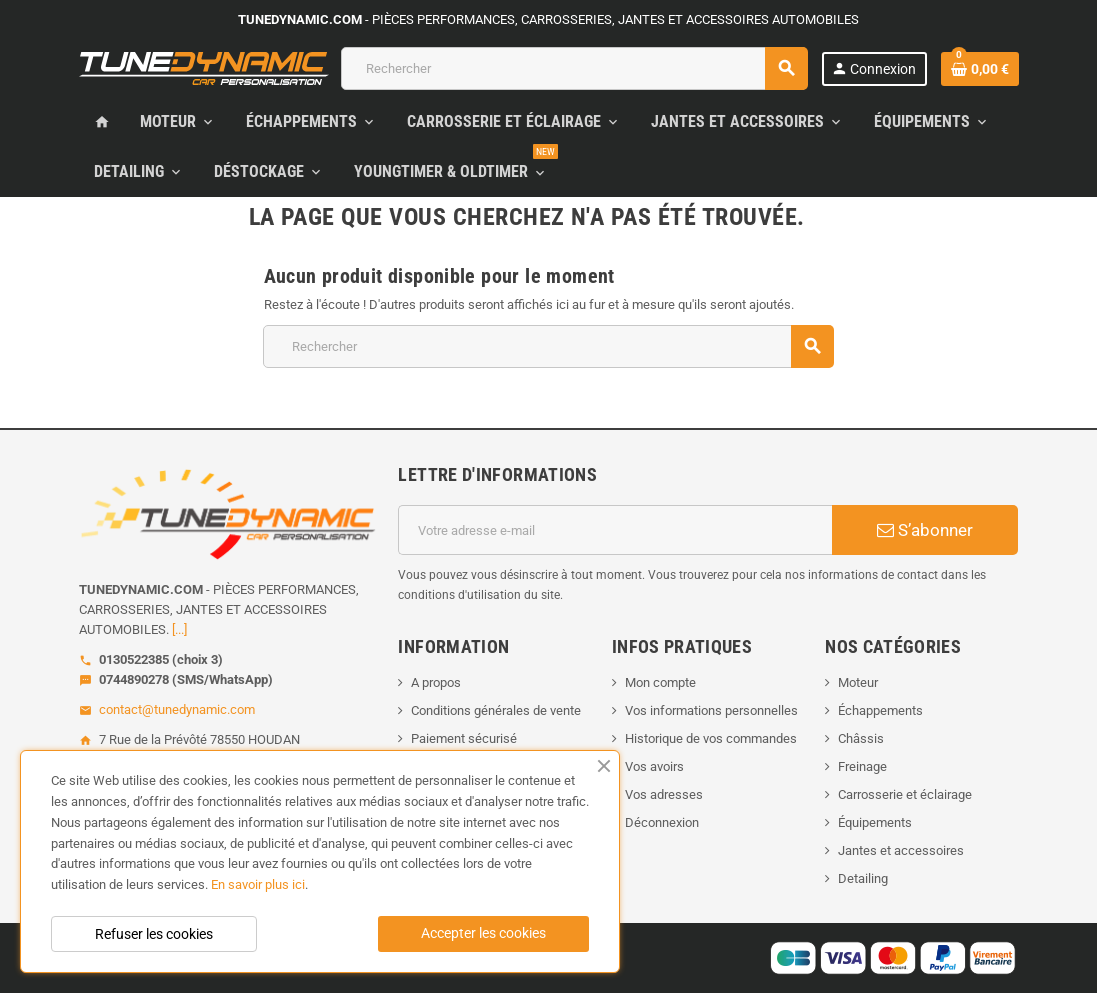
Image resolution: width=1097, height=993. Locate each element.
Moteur (858, 682)
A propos (436, 682)
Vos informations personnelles (711, 710)
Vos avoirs (654, 766)
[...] (179, 629)
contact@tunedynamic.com (177, 709)
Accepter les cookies (483, 933)
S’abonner (925, 530)
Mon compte (660, 682)
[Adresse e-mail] (615, 530)
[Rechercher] (574, 68)
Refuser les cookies (154, 934)
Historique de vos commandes (711, 738)
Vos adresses (664, 794)
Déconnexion (662, 822)
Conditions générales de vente (496, 710)
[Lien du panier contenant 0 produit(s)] (980, 69)
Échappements (880, 710)
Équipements (875, 822)
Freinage (862, 766)
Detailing (863, 878)
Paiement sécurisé (464, 738)
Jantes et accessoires (901, 850)
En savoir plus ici (258, 884)
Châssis (861, 738)
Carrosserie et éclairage (905, 794)
